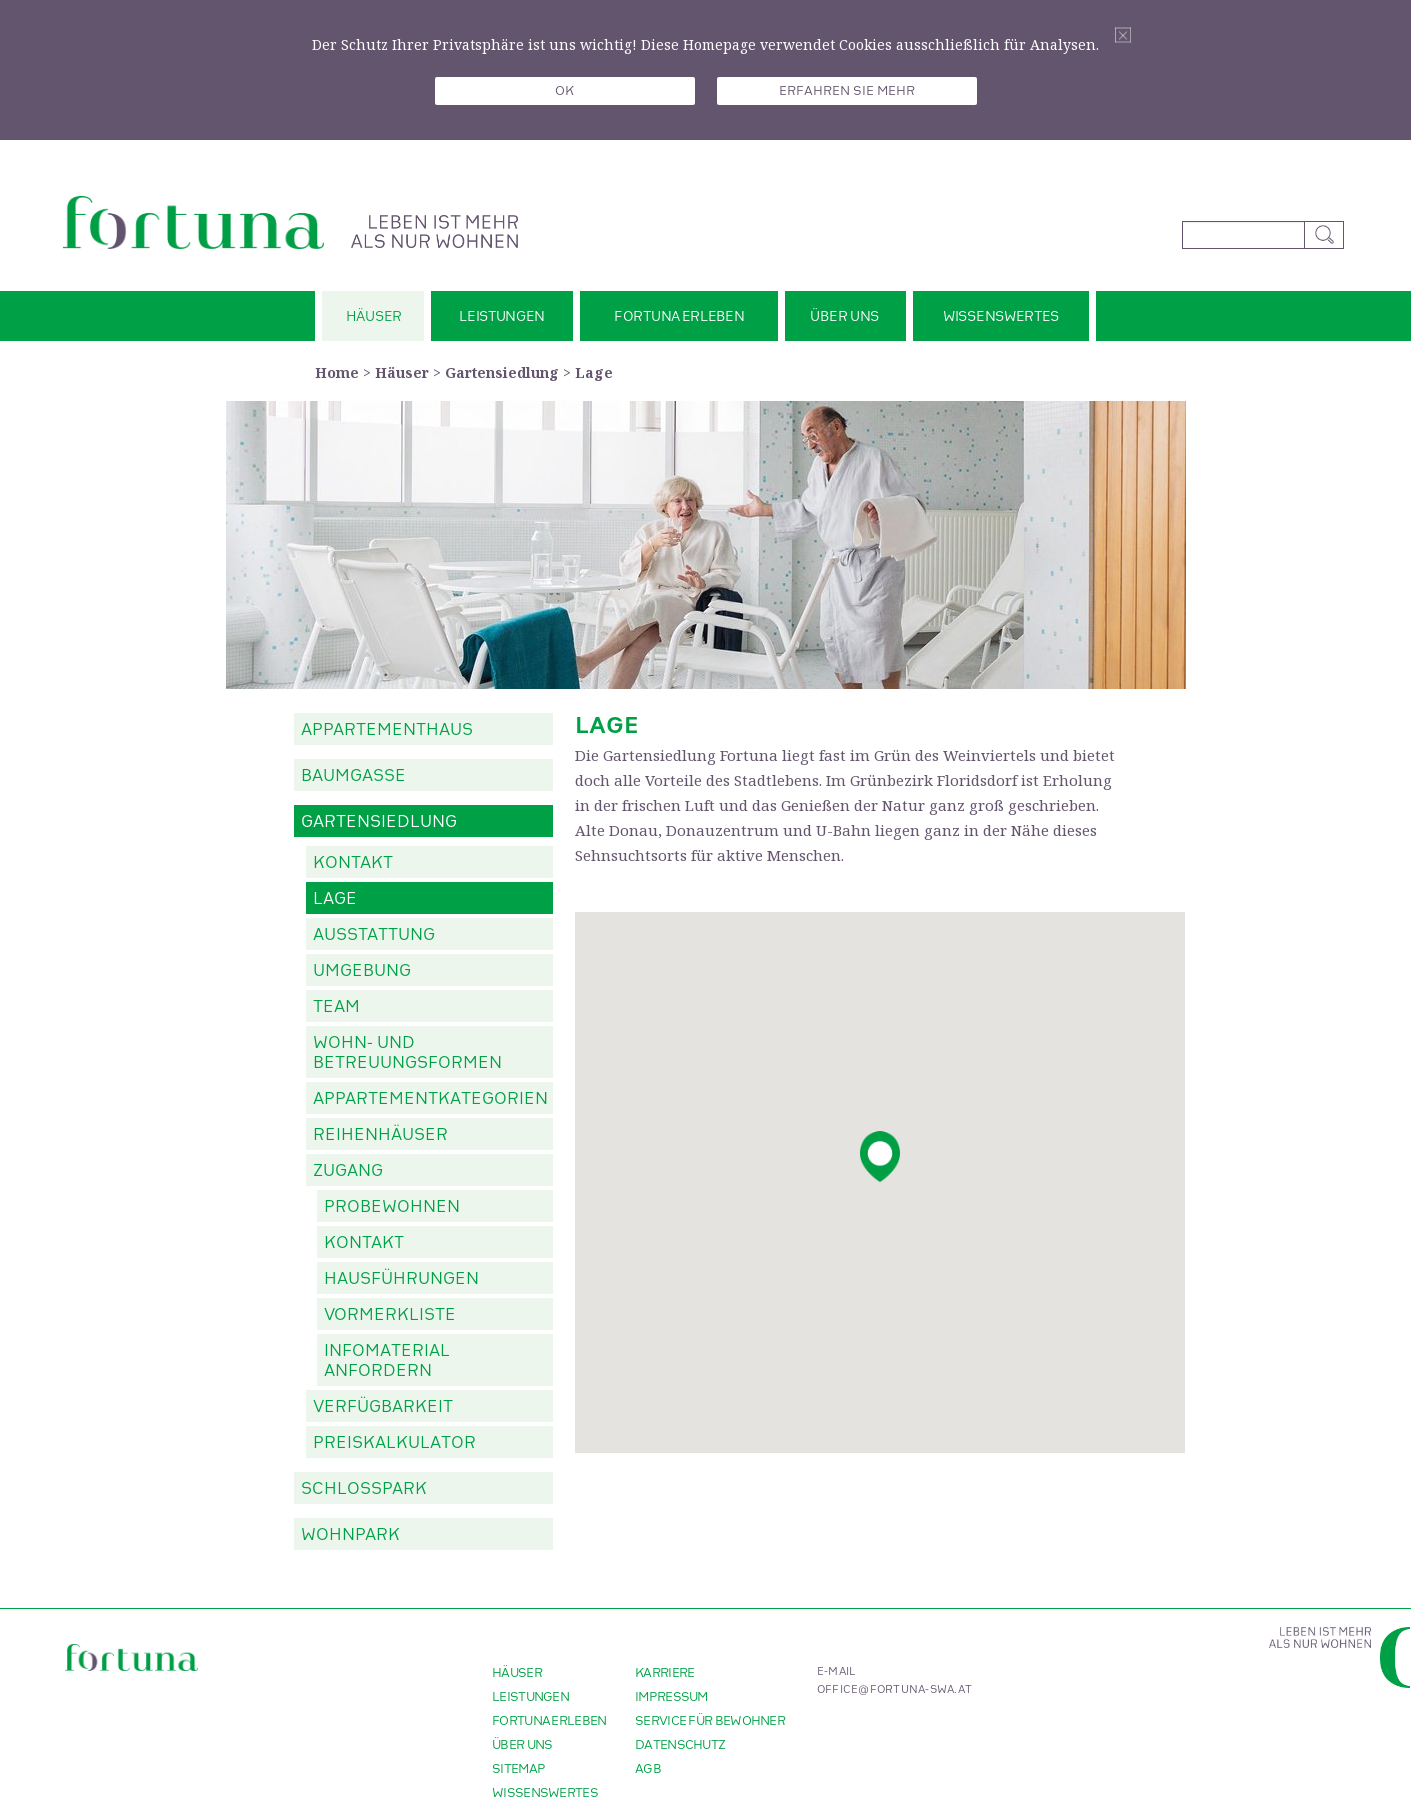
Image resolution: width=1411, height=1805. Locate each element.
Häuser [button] (374, 316)
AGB (648, 1769)
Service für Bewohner (710, 1721)
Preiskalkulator (394, 1443)
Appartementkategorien (430, 1099)
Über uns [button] (844, 316)
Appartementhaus (387, 730)
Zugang (348, 1171)
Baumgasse (353, 776)
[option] (706, 545)
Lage (594, 372)
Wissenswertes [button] (1001, 316)
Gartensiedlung (502, 372)
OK (564, 91)
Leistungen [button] (502, 316)
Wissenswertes (545, 1793)
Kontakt (353, 863)
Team (336, 1007)
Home (337, 372)
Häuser (402, 372)
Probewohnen (392, 1207)
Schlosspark (364, 1489)
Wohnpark (350, 1535)
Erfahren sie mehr (847, 91)
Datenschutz (680, 1745)
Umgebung (362, 971)
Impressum (671, 1697)
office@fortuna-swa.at (894, 1690)
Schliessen (1123, 35)
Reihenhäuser (380, 1135)
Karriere (664, 1673)
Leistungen (530, 1697)
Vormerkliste (390, 1315)
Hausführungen (401, 1279)
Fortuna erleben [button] (679, 316)
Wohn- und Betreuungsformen (407, 1053)
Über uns (522, 1745)
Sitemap (518, 1769)
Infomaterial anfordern (387, 1361)
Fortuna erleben (549, 1721)
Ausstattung (374, 935)
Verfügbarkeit (383, 1407)
